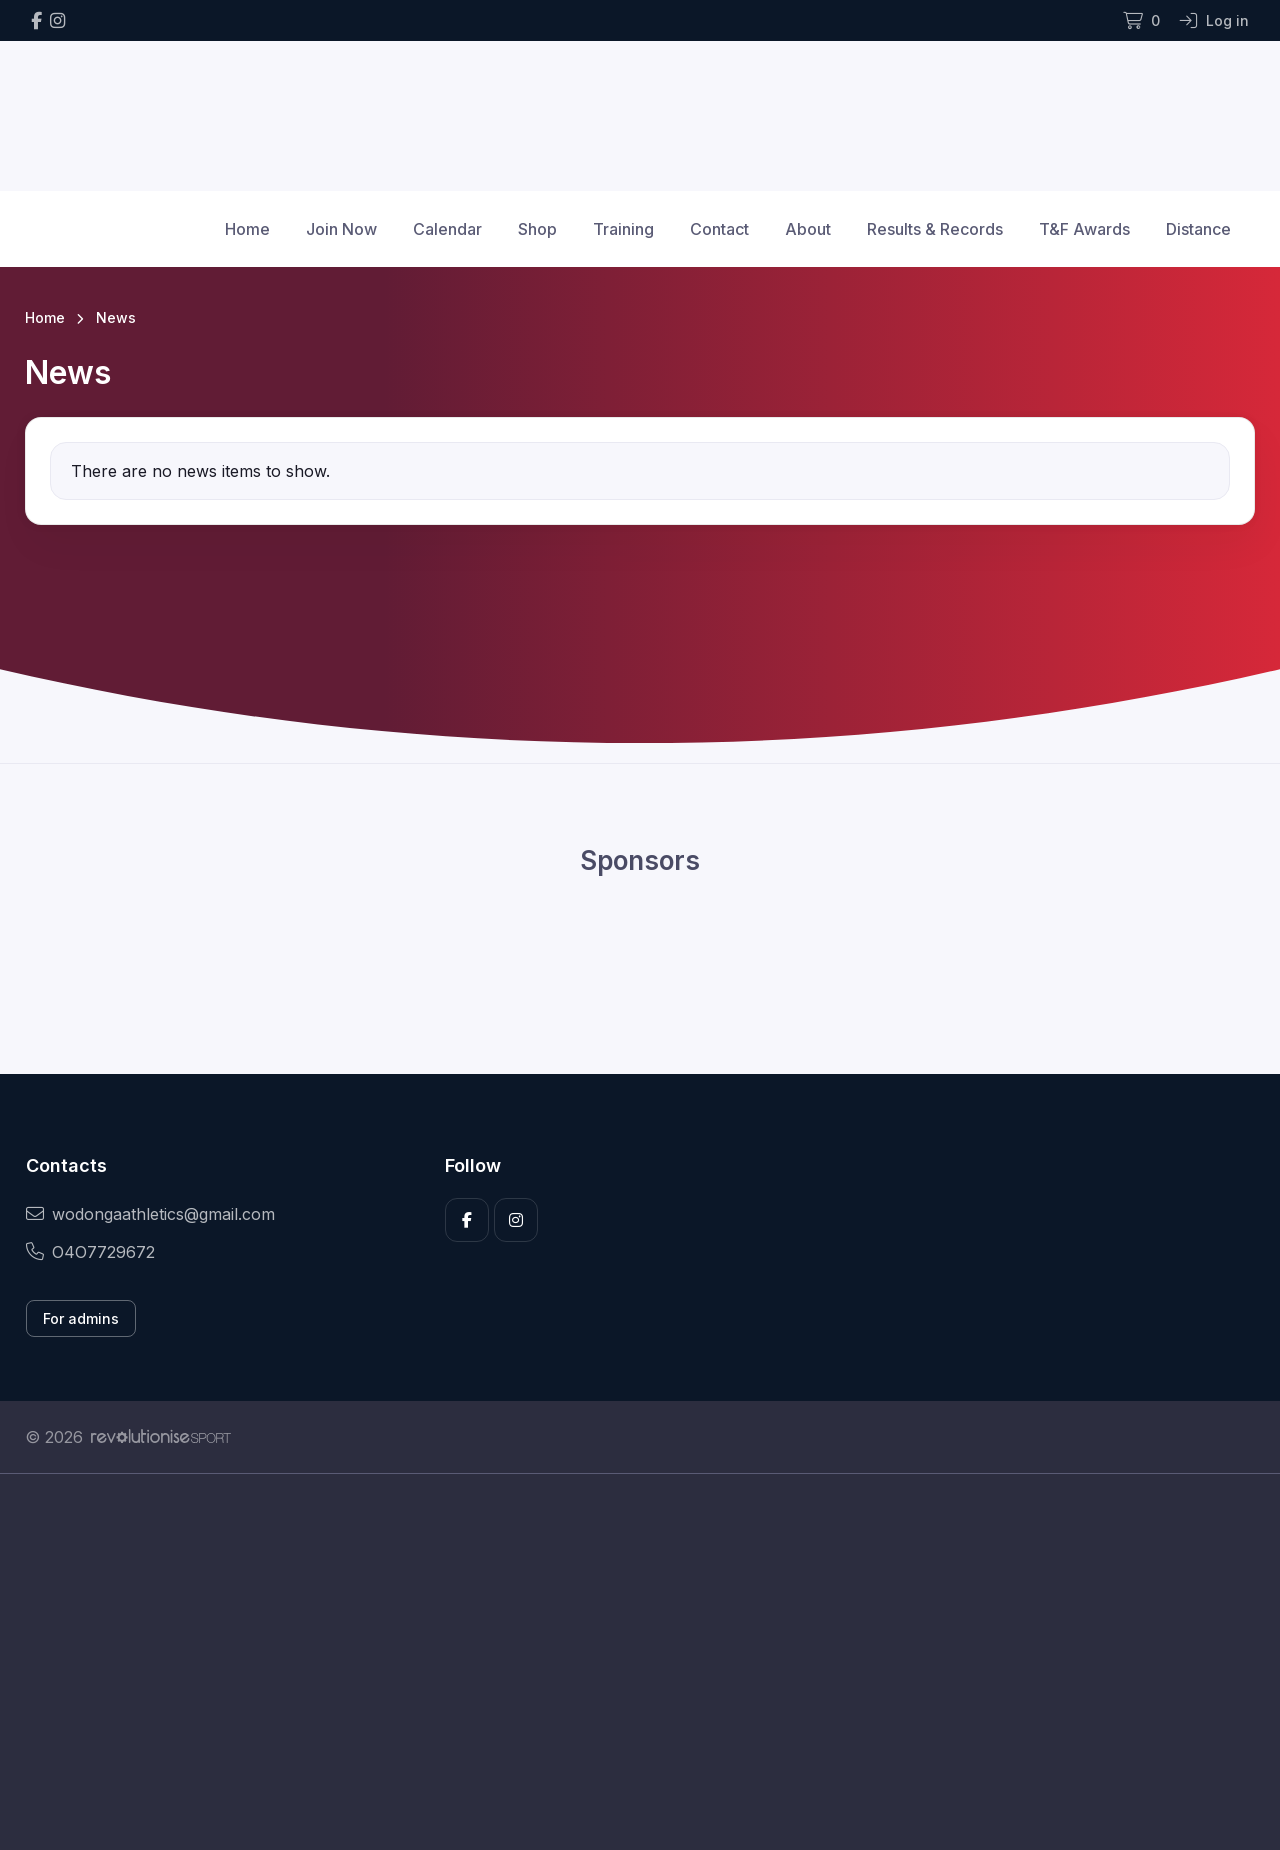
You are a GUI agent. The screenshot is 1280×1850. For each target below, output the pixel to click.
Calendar (447, 229)
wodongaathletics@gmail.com (150, 1214)
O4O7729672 (90, 1252)
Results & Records (935, 229)
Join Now (341, 229)
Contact (719, 229)
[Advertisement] (625, 1662)
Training (623, 229)
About (808, 229)
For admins (81, 1318)
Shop (537, 229)
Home (247, 229)
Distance (1198, 229)
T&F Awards (1084, 229)
